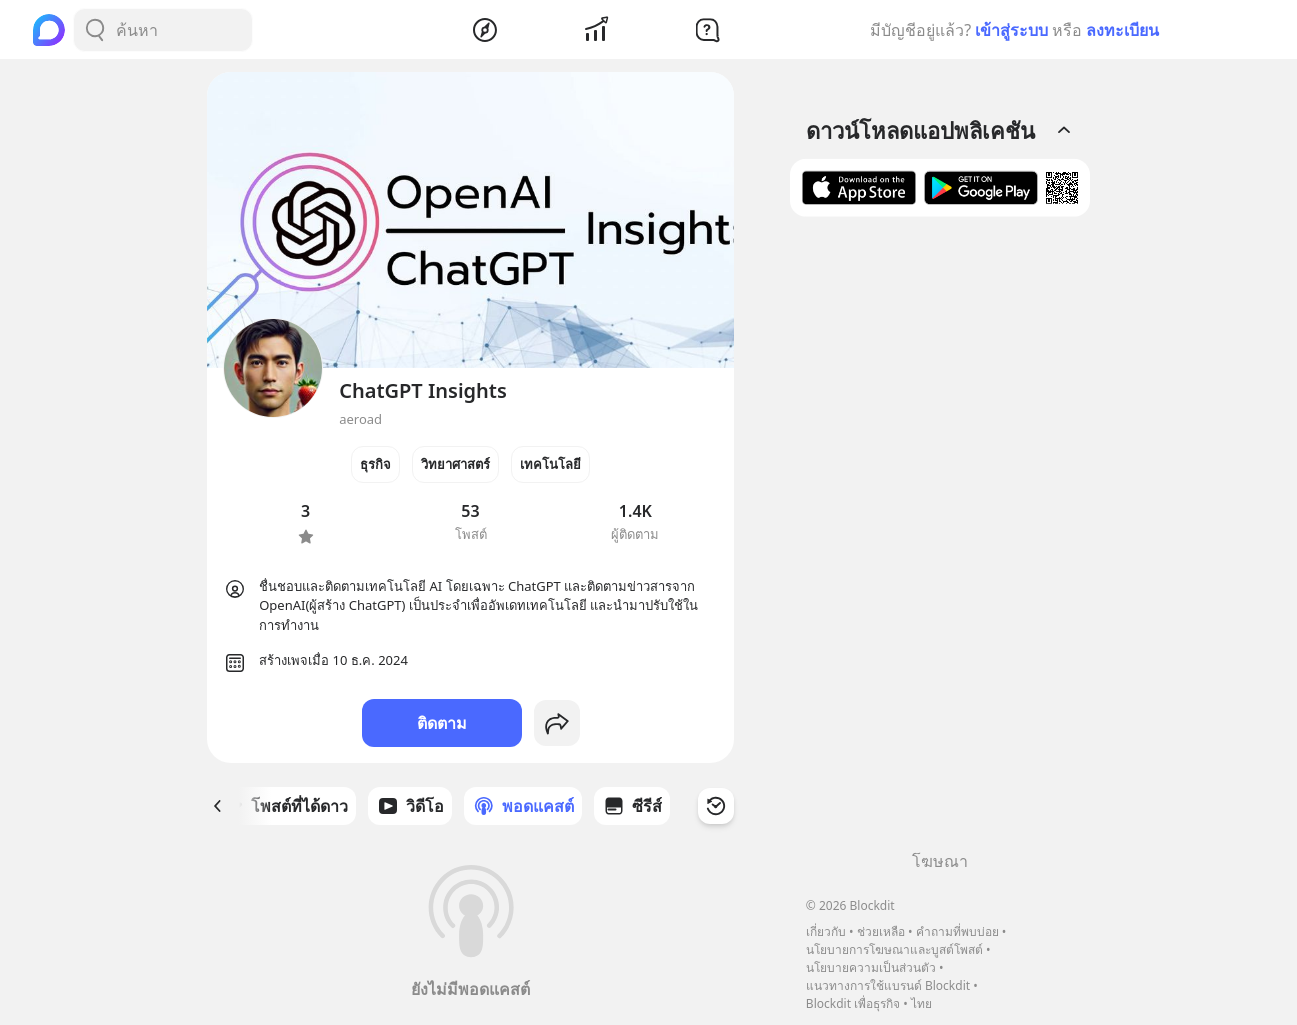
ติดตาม (442, 723)
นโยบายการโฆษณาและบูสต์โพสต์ (894, 949)
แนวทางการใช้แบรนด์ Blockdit (888, 985)
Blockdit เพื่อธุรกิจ (853, 1003)
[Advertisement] (940, 541)
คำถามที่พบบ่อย (957, 931)
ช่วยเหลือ (881, 931)
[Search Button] (95, 30)
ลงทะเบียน (1122, 30)
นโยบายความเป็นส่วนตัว (871, 967)
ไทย (921, 1003)
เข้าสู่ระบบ (1011, 30)
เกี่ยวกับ (826, 931)
